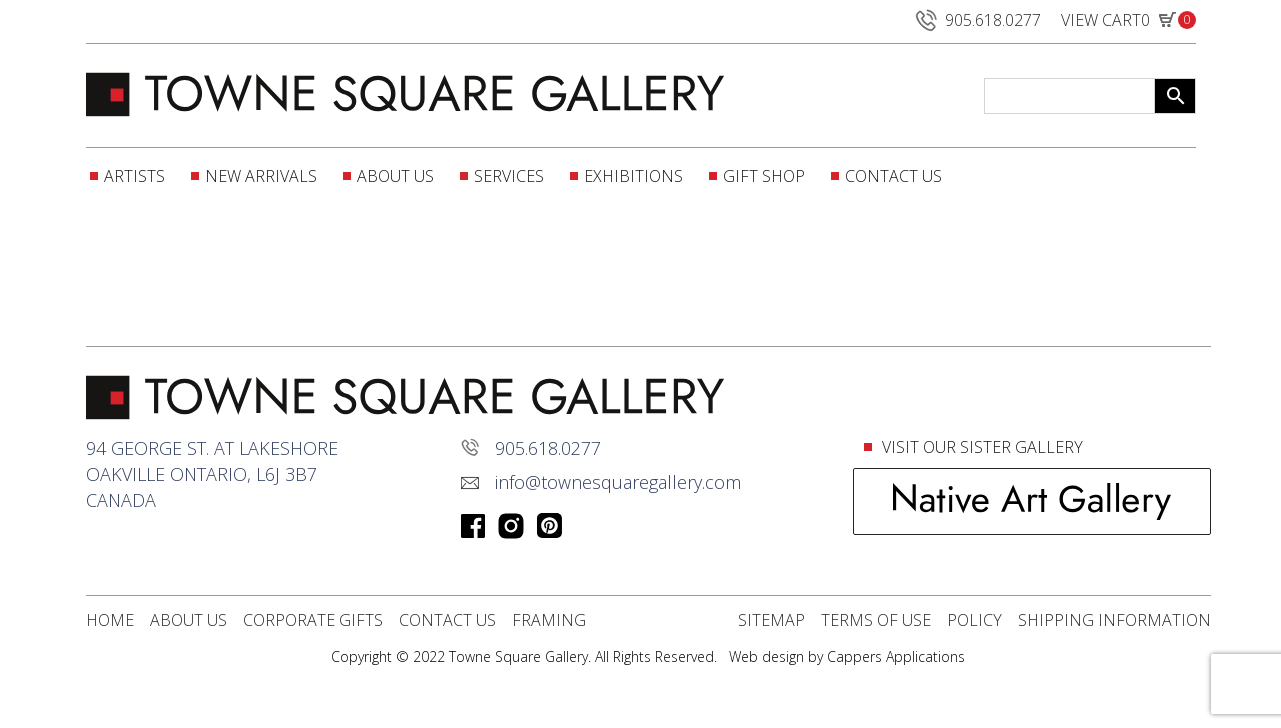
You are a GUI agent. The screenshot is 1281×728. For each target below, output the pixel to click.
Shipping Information (1114, 620)
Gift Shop (764, 176)
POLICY (974, 620)
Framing (549, 620)
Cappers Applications (896, 656)
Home (110, 620)
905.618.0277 (976, 20)
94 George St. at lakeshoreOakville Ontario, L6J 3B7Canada (212, 474)
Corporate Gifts (313, 620)
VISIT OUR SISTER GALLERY (980, 447)
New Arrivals (261, 176)
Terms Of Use (876, 620)
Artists (134, 176)
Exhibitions (633, 176)
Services (509, 176)
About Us (395, 176)
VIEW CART (1128, 24)
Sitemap (771, 620)
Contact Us (893, 176)
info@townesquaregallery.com (618, 482)
